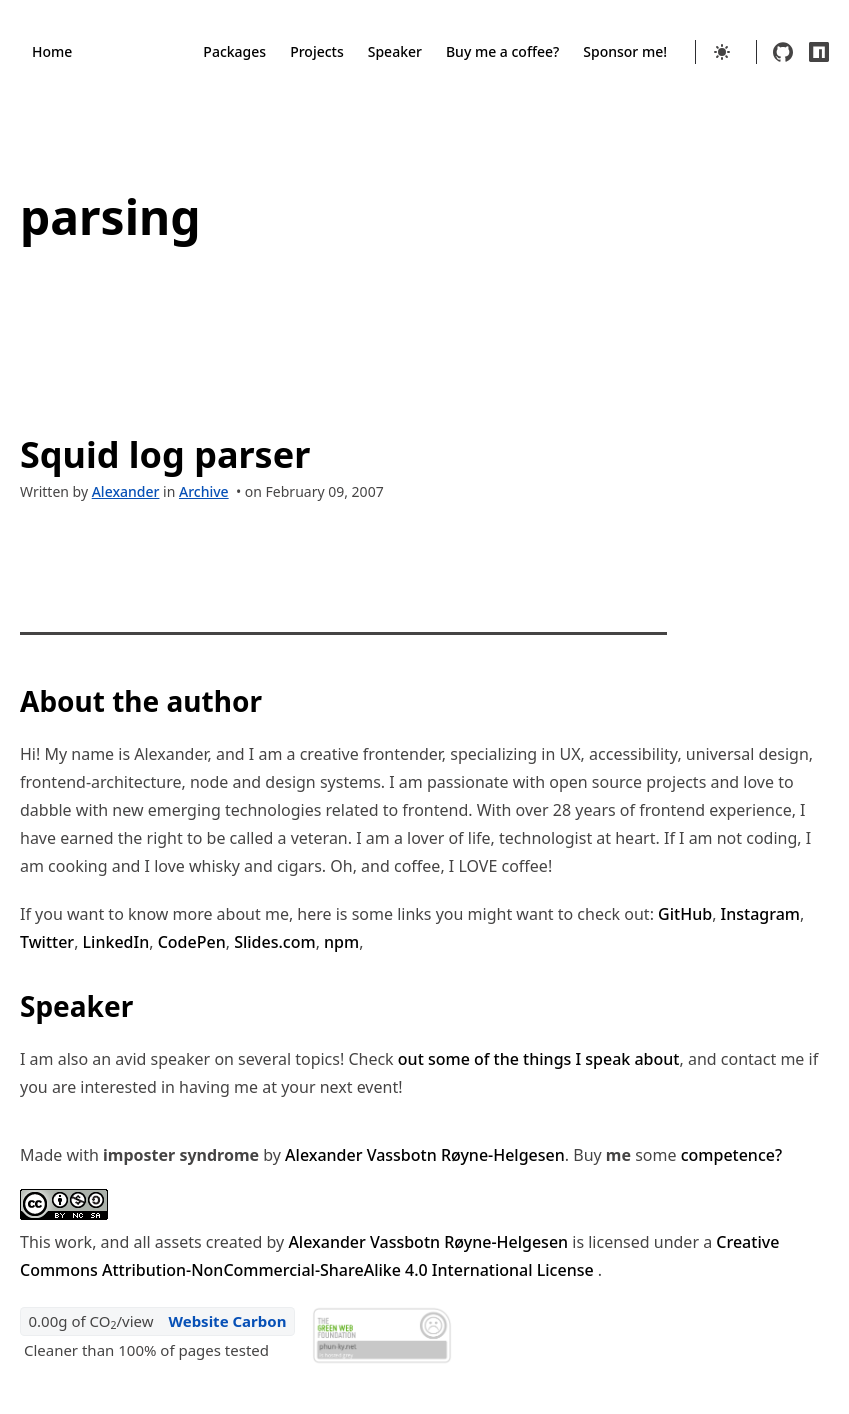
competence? (731, 1155)
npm (341, 942)
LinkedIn (116, 942)
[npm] (819, 52)
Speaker (395, 51)
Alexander (126, 491)
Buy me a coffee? (502, 51)
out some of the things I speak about (539, 1059)
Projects (317, 51)
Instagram (760, 914)
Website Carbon (227, 1321)
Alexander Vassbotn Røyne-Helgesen (425, 1155)
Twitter (47, 942)
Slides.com (274, 942)
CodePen (192, 942)
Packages (234, 51)
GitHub (685, 914)
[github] (783, 52)
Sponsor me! (625, 51)
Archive (204, 491)
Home (52, 51)
